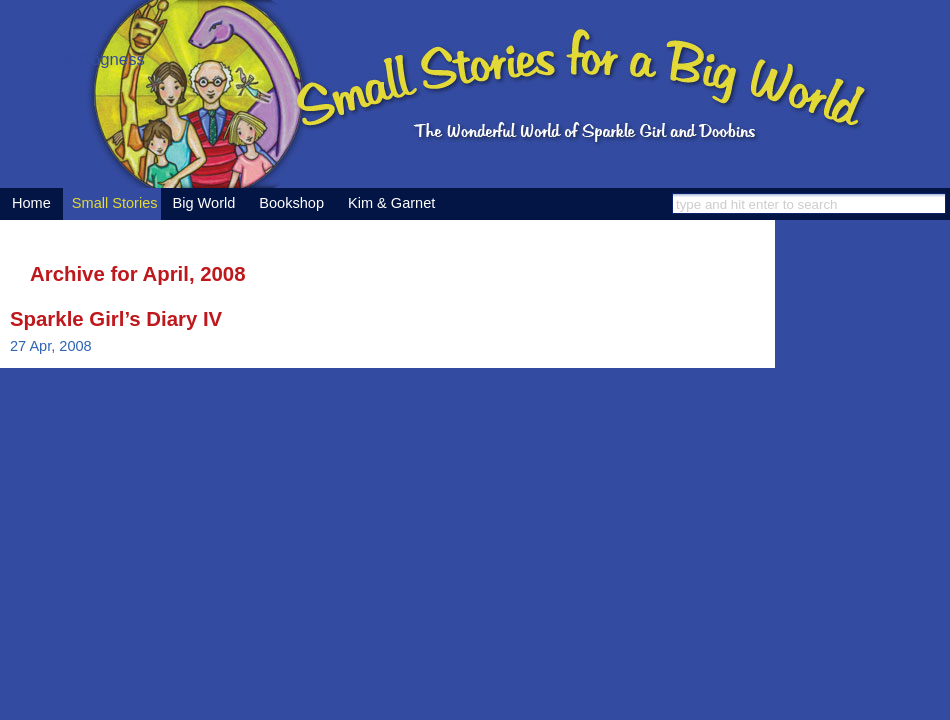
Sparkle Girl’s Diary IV (116, 319)
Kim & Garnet (391, 203)
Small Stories (115, 203)
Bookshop (291, 203)
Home (31, 203)
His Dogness (97, 59)
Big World (204, 203)
